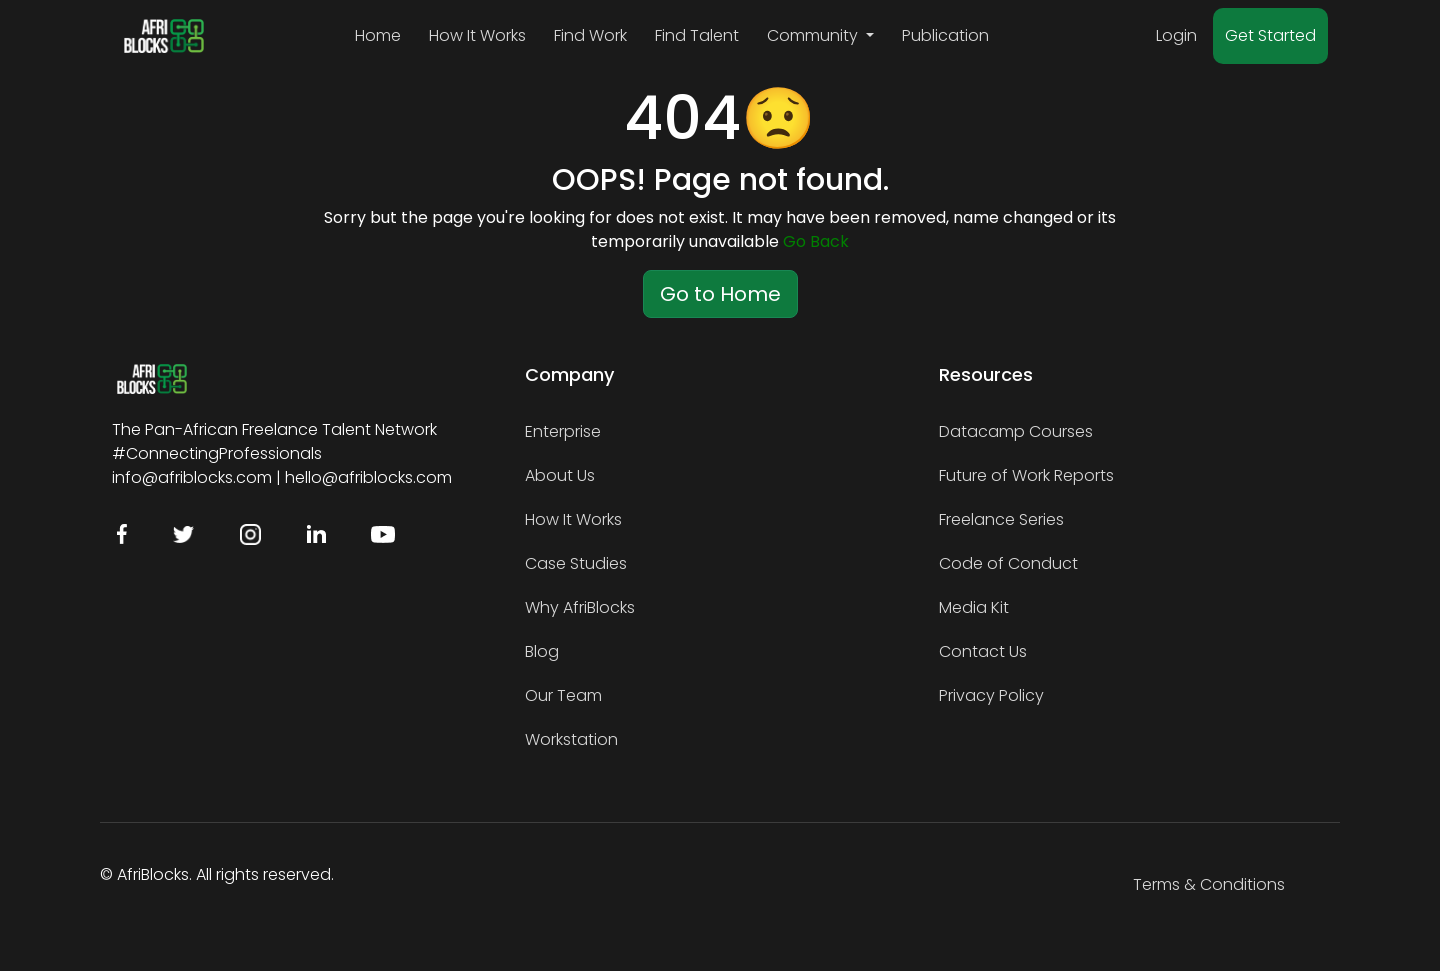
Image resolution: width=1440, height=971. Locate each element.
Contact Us (983, 651)
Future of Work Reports (1026, 475)
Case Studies (576, 563)
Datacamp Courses (1016, 431)
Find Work (590, 35)
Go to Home (720, 294)
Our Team (563, 695)
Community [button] (814, 35)
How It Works (477, 35)
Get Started (1270, 35)
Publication (945, 35)
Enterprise (563, 431)
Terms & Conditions (1209, 884)
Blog (542, 651)
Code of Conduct (1008, 563)
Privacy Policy (991, 695)
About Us (560, 475)
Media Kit (974, 607)
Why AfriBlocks (580, 607)
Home (378, 35)
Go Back (816, 241)
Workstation (571, 739)
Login (1176, 35)
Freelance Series (1001, 519)
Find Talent (697, 35)
